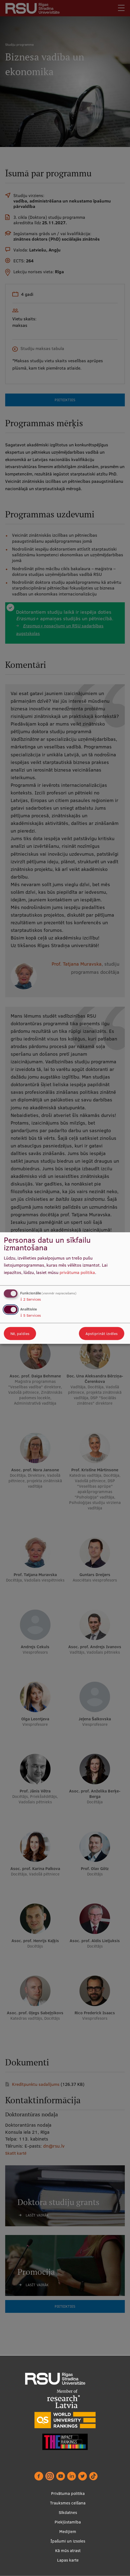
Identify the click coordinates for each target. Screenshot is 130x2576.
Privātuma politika (68, 2493)
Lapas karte (68, 2560)
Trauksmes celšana (67, 2503)
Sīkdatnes (68, 2512)
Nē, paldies (19, 1333)
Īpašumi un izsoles (68, 2541)
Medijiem (67, 2531)
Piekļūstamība (68, 2522)
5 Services (30, 1315)
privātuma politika (77, 1272)
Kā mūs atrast (68, 2550)
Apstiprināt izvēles (101, 1333)
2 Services (30, 1299)
